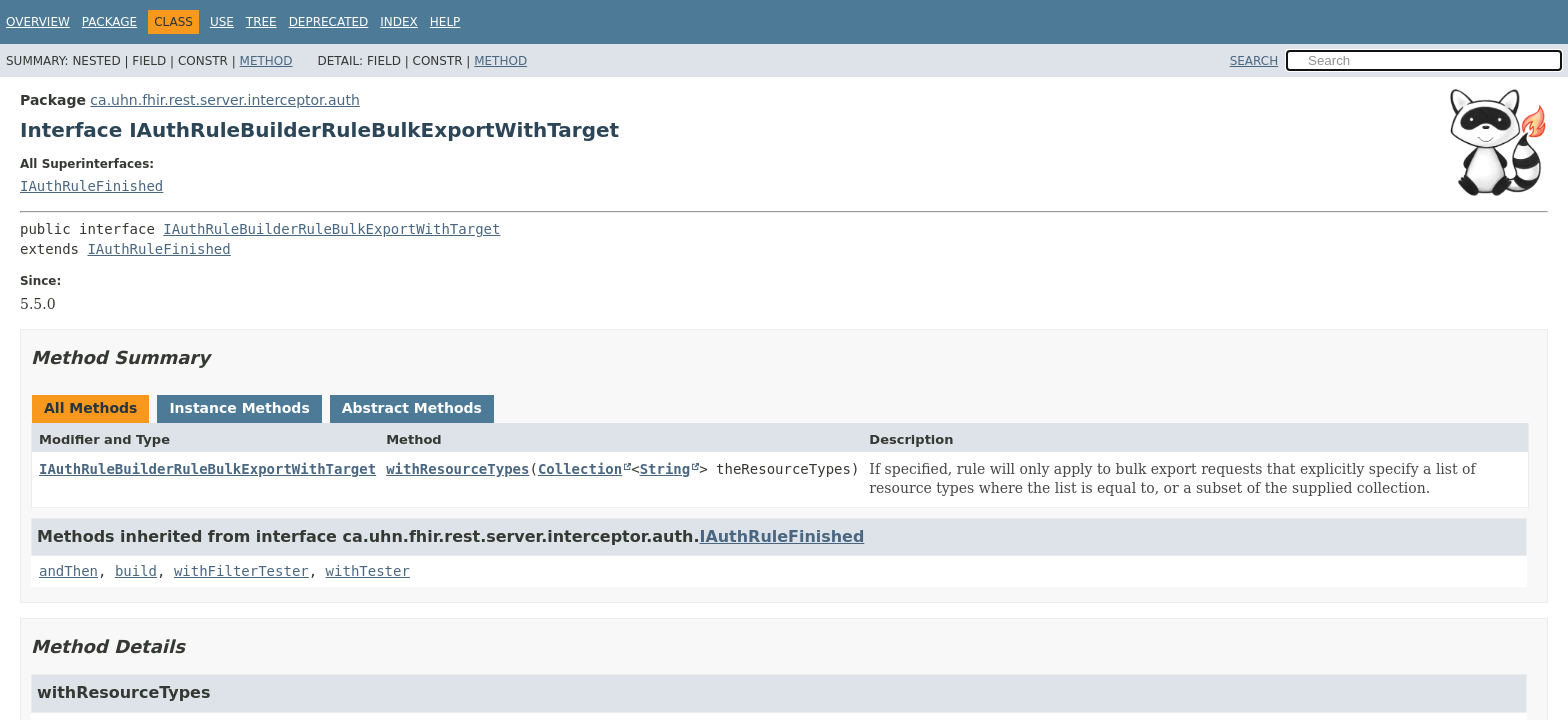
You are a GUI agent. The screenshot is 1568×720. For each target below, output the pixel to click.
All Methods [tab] (90, 408)
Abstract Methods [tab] (412, 408)
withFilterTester (241, 571)
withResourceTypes (457, 469)
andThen (68, 571)
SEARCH (1254, 61)
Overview (38, 22)
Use (222, 22)
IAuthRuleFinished (91, 186)
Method (266, 61)
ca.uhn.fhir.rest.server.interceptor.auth (225, 100)
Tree (261, 22)
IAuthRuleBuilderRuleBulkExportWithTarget (331, 229)
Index (399, 22)
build (136, 571)
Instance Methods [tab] (239, 408)
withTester (368, 571)
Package (109, 22)
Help (445, 22)
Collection (580, 469)
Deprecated (329, 22)
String (665, 469)
